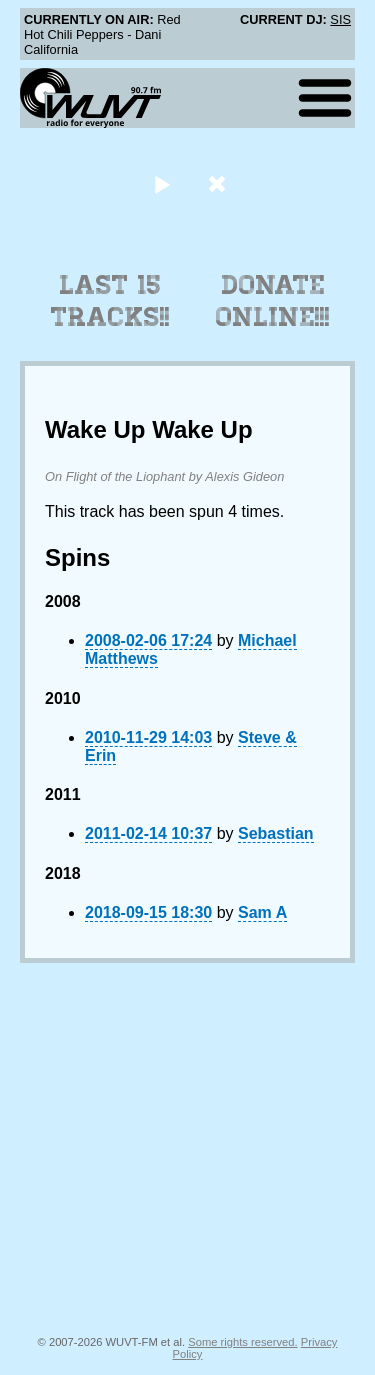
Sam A (262, 912)
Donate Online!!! (273, 301)
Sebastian (276, 833)
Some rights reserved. (242, 1342)
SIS (340, 19)
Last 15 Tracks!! (110, 301)
